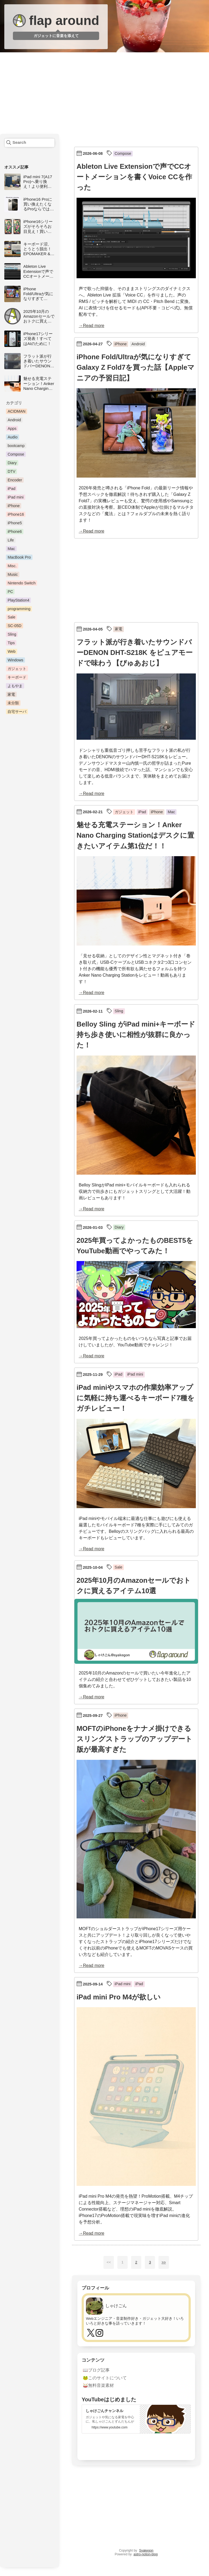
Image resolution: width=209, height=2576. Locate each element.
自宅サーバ (17, 711)
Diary (12, 463)
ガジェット (17, 668)
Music (13, 574)
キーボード (17, 677)
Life (11, 540)
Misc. (12, 566)
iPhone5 (15, 523)
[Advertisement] (104, 93)
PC (10, 591)
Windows (15, 660)
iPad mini (15, 497)
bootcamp (16, 446)
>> (163, 2262)
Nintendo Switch (21, 583)
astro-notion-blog (146, 2554)
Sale (11, 617)
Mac (11, 549)
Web (11, 651)
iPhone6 (15, 531)
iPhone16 (16, 514)
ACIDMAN (16, 411)
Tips (11, 643)
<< (109, 2262)
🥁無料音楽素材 (98, 2385)
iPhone (14, 506)
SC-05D (14, 626)
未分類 (13, 703)
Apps (12, 428)
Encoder (15, 480)
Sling (12, 634)
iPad (11, 488)
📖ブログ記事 (96, 2370)
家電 (11, 694)
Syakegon (146, 2550)
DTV (11, 471)
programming (19, 609)
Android (14, 420)
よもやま (15, 686)
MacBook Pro (19, 557)
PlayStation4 (18, 600)
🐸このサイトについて (105, 2378)
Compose (16, 454)
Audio (12, 437)
